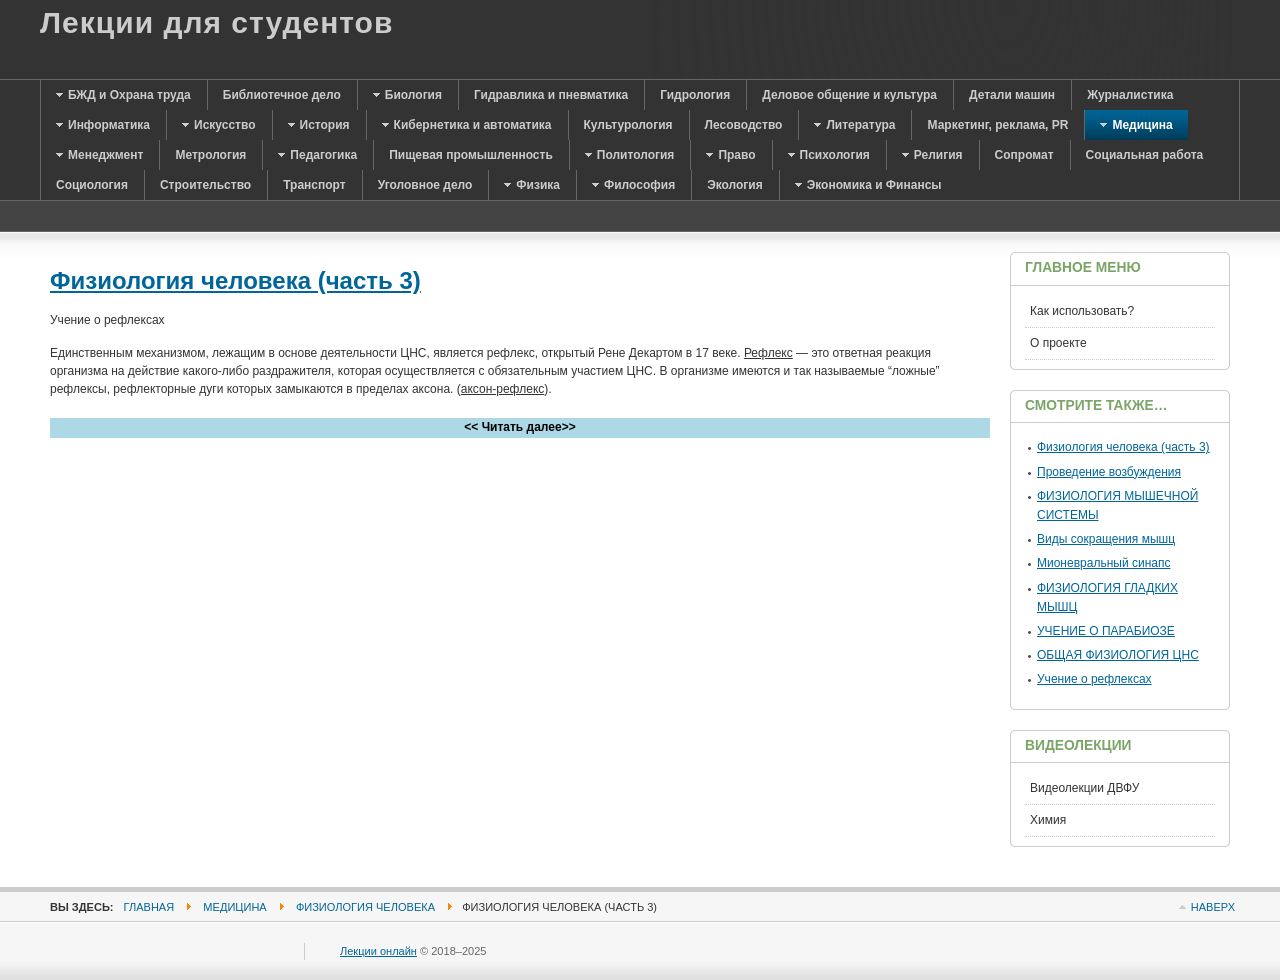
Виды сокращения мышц (1106, 539)
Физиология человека (365, 907)
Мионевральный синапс (1103, 563)
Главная (149, 907)
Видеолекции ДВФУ (1084, 788)
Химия (1048, 820)
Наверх (1213, 907)
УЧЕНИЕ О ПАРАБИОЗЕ (1106, 631)
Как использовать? (1082, 311)
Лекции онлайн (378, 951)
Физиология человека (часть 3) (235, 280)
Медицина (234, 907)
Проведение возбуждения (1109, 472)
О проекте (1058, 343)
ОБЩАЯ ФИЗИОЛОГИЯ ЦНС (1118, 655)
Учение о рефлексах (1094, 679)
